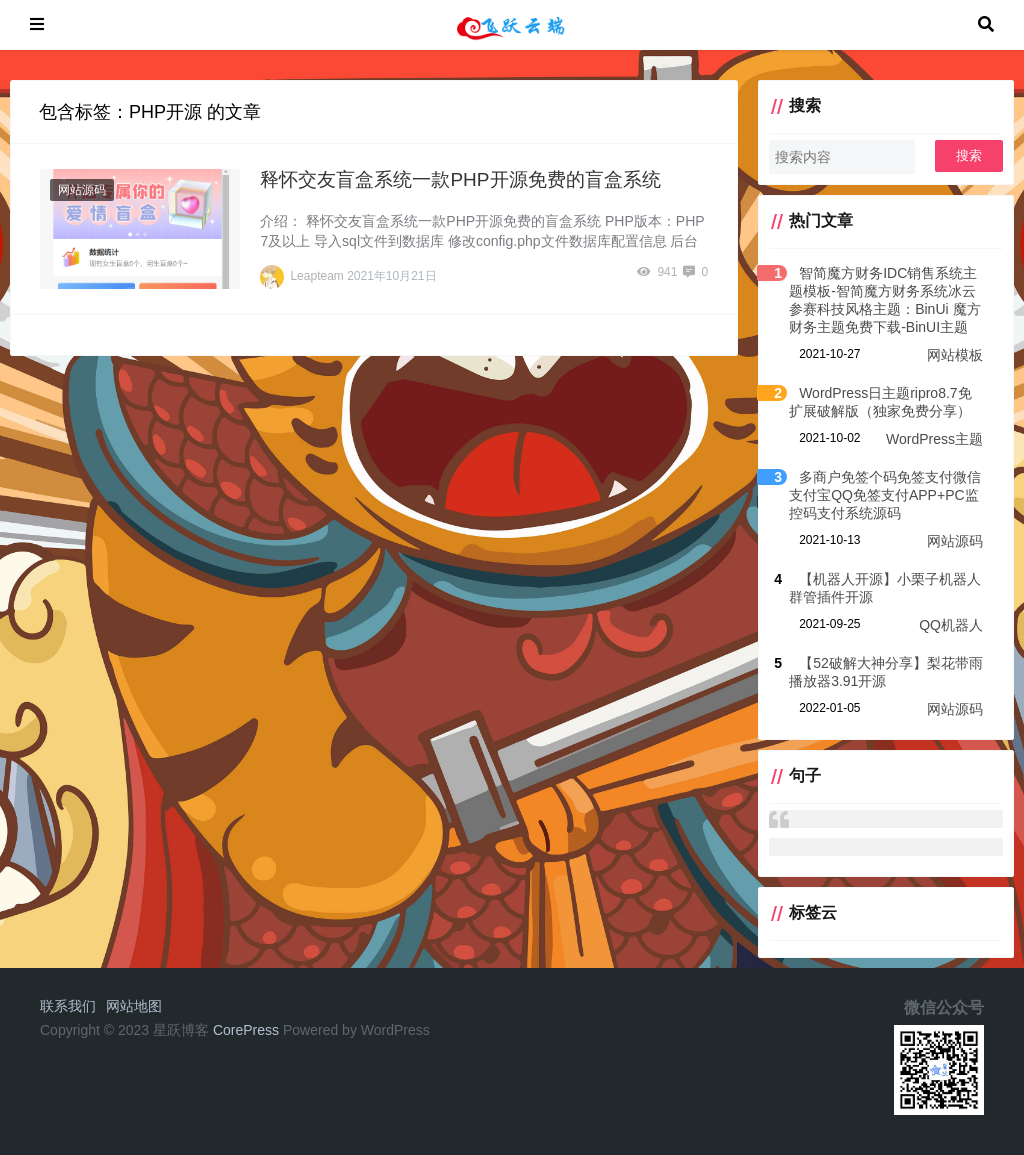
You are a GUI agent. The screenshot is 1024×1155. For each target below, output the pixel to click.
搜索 (969, 155)
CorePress (246, 1030)
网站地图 (134, 1006)
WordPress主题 (934, 439)
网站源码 (82, 190)
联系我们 (68, 1006)
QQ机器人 (951, 625)
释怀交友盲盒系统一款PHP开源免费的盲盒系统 (460, 179)
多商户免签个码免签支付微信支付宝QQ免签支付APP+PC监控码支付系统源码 (885, 495)
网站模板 (955, 355)
